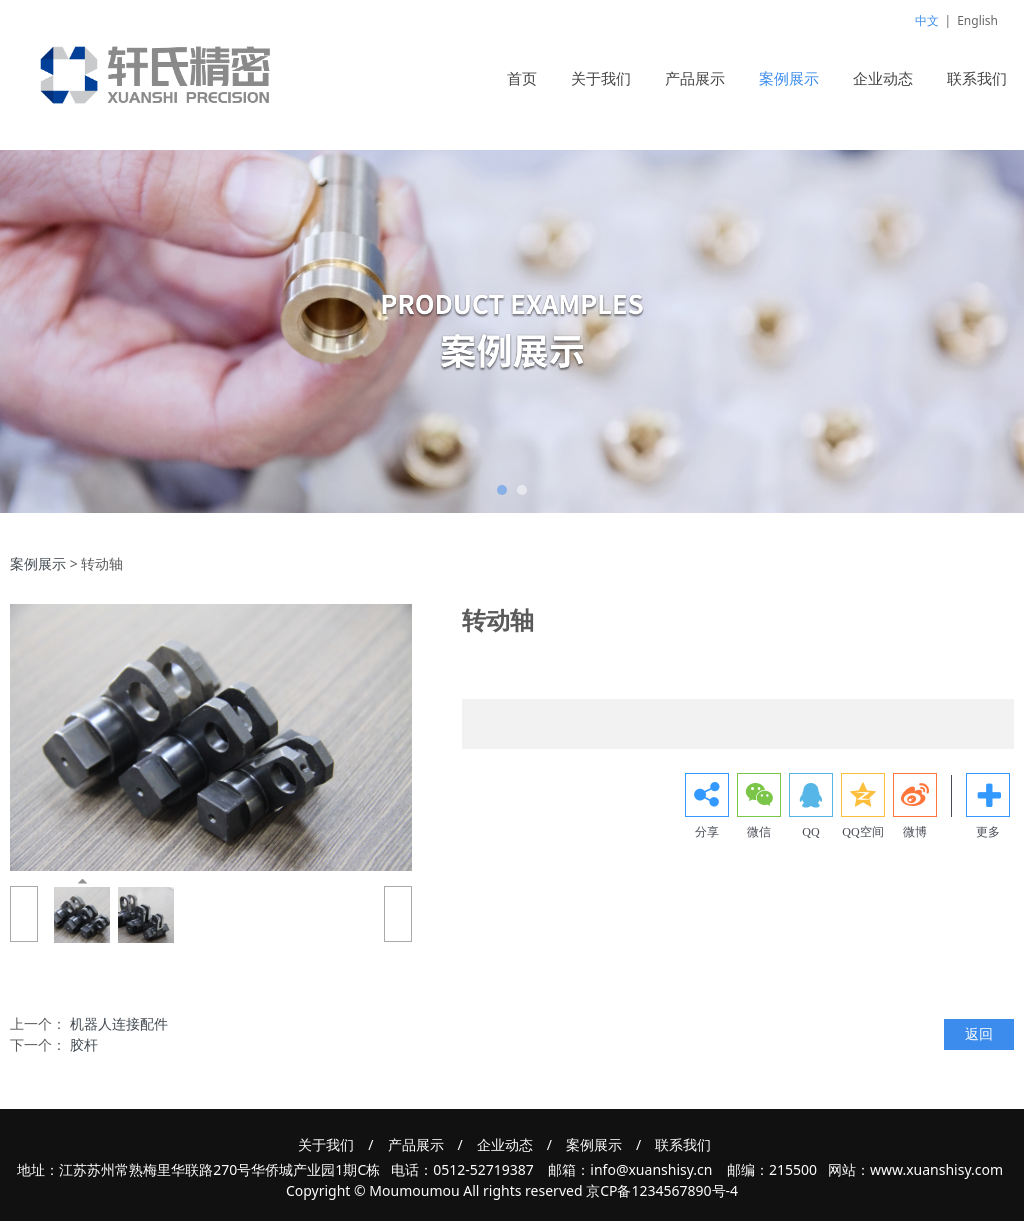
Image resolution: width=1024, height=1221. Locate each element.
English (977, 20)
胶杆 (84, 1044)
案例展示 (789, 78)
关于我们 (601, 78)
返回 (979, 1033)
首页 (522, 78)
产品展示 (695, 78)
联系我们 (977, 78)
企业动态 (883, 78)
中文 (927, 20)
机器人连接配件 (119, 1023)
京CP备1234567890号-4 (662, 1190)
